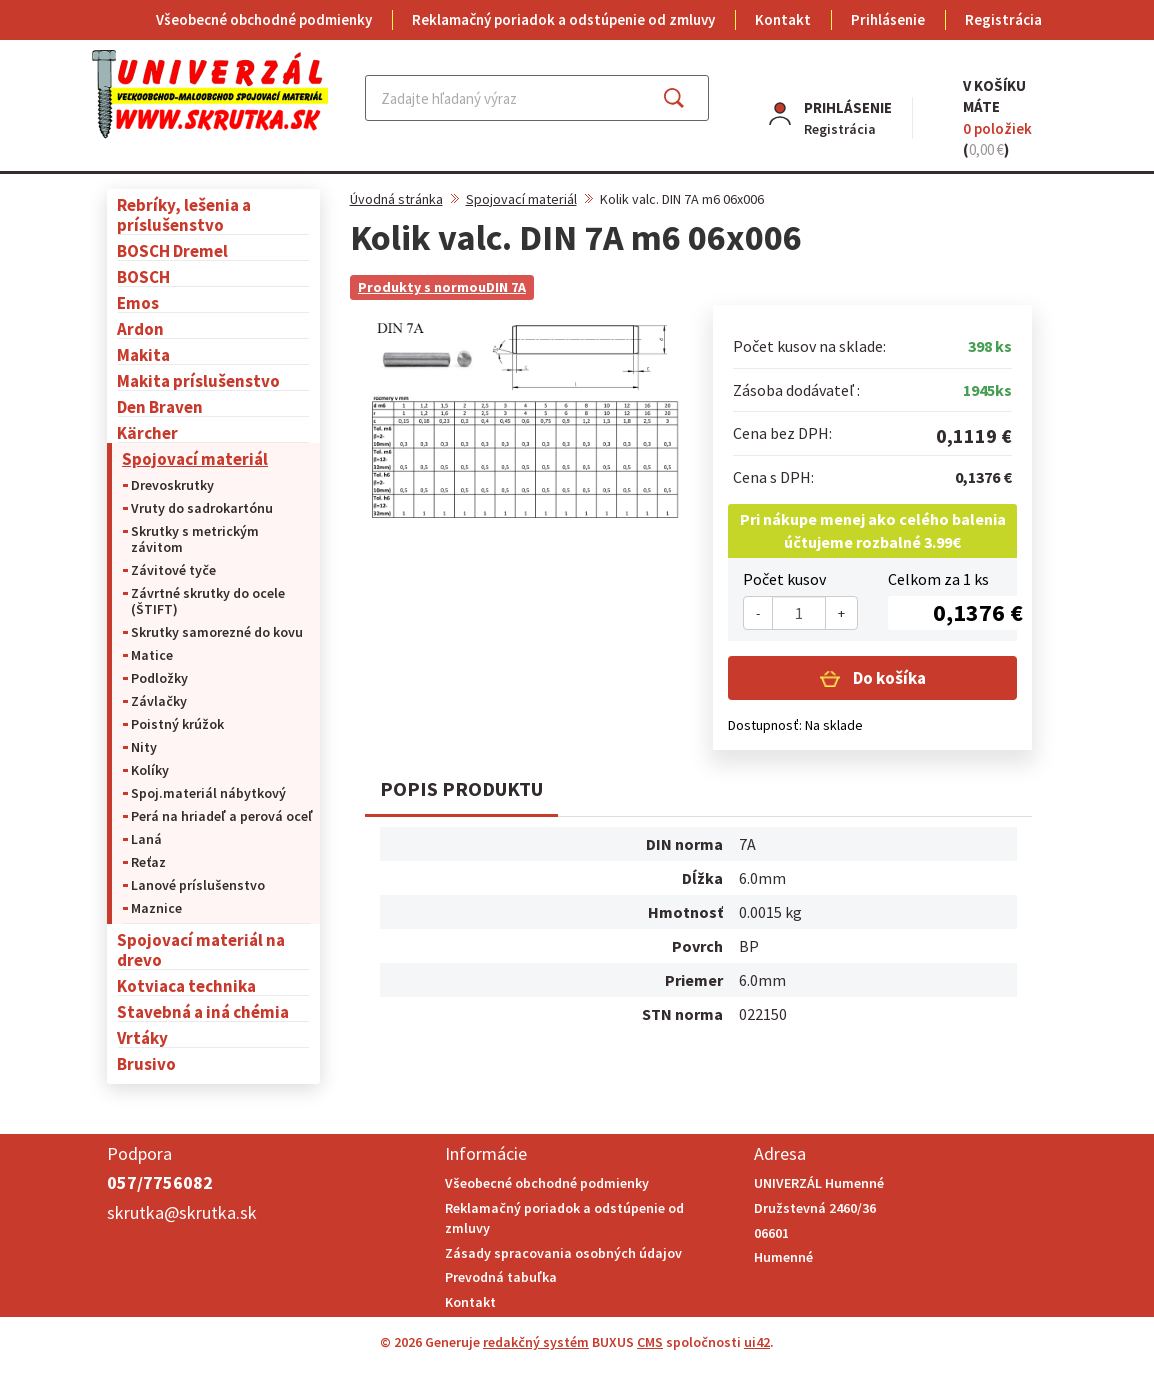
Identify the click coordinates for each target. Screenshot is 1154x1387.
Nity (144, 747)
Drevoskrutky (172, 485)
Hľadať (691, 98)
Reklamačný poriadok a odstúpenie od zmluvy (563, 19)
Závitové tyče (173, 570)
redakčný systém (536, 1342)
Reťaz (148, 862)
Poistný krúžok (177, 724)
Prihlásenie (888, 19)
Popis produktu (461, 788)
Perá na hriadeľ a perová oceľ (222, 816)
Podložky (159, 678)
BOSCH (143, 276)
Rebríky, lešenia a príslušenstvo (184, 214)
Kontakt (783, 19)
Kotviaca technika (186, 985)
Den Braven (160, 406)
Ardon (140, 328)
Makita (143, 354)
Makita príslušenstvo (198, 380)
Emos (138, 302)
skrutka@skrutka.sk (182, 1212)
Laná (146, 839)
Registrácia (1003, 19)
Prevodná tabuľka (501, 1277)
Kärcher (147, 432)
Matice (152, 655)
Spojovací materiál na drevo (201, 949)
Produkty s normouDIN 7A (442, 287)
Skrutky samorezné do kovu (217, 632)
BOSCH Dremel (172, 250)
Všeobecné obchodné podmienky (264, 19)
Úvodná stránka (396, 199)
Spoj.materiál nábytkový (208, 793)
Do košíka (888, 678)
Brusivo (146, 1063)
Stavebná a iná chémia (203, 1011)
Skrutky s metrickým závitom (195, 539)
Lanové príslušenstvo (198, 885)
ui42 (757, 1342)
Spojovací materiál (195, 458)
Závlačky (159, 701)
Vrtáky (142, 1037)
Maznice (156, 908)
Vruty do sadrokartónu (202, 508)
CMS (650, 1342)
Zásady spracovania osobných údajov (563, 1253)
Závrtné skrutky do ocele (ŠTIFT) (208, 601)
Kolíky (150, 770)
